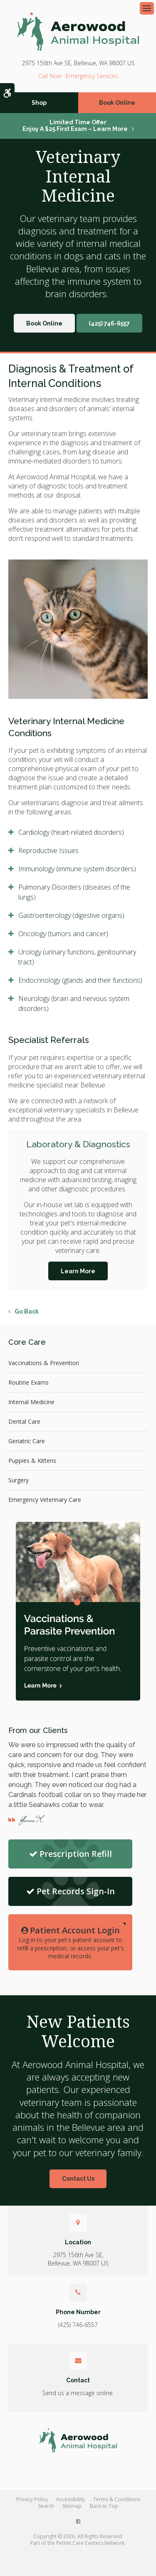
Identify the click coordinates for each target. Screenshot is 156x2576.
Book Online (117, 102)
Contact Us (78, 2178)
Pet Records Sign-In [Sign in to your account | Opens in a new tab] (70, 1891)
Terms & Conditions (116, 2499)
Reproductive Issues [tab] (48, 850)
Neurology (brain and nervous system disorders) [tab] (73, 1003)
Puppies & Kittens (32, 1460)
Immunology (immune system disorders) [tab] (77, 868)
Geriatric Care (26, 1441)
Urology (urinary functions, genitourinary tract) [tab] (77, 956)
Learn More (78, 1271)
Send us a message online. (78, 2393)
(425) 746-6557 (50, 76)
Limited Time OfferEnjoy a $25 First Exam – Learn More (75, 125)
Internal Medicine (31, 1402)
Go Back (27, 1311)
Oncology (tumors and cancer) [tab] (63, 933)
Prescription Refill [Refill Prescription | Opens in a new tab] (70, 1853)
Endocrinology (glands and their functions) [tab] (80, 980)
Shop (39, 102)
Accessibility (70, 2499)
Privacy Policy (32, 2499)
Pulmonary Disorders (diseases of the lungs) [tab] (74, 892)
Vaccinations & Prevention (43, 1363)
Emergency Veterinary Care (44, 1500)
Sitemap (72, 2505)
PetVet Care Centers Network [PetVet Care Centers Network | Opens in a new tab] (90, 2542)
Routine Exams (28, 1382)
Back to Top (104, 2505)
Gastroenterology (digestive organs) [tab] (71, 915)
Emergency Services (92, 76)
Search (46, 2505)
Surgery (18, 1480)
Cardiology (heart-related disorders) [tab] (71, 832)
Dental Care (24, 1421)
